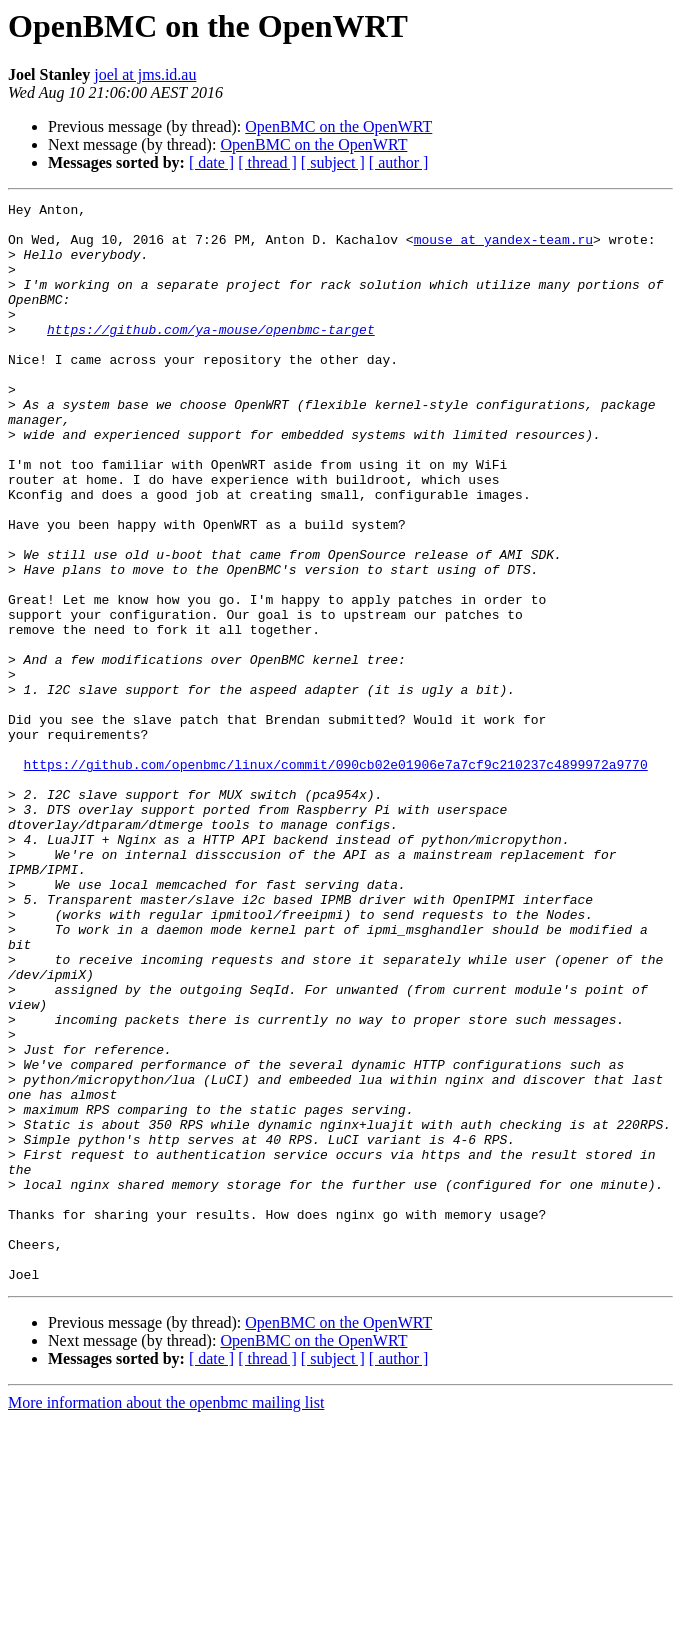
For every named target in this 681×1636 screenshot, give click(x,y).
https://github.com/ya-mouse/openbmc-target (211, 356)
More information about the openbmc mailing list (166, 1618)
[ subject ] (333, 162)
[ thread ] (267, 162)
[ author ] (399, 162)
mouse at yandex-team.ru (503, 248)
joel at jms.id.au (145, 74)
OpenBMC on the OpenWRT (338, 126)
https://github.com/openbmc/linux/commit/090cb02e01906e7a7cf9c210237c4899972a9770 (336, 878)
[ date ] (211, 162)
